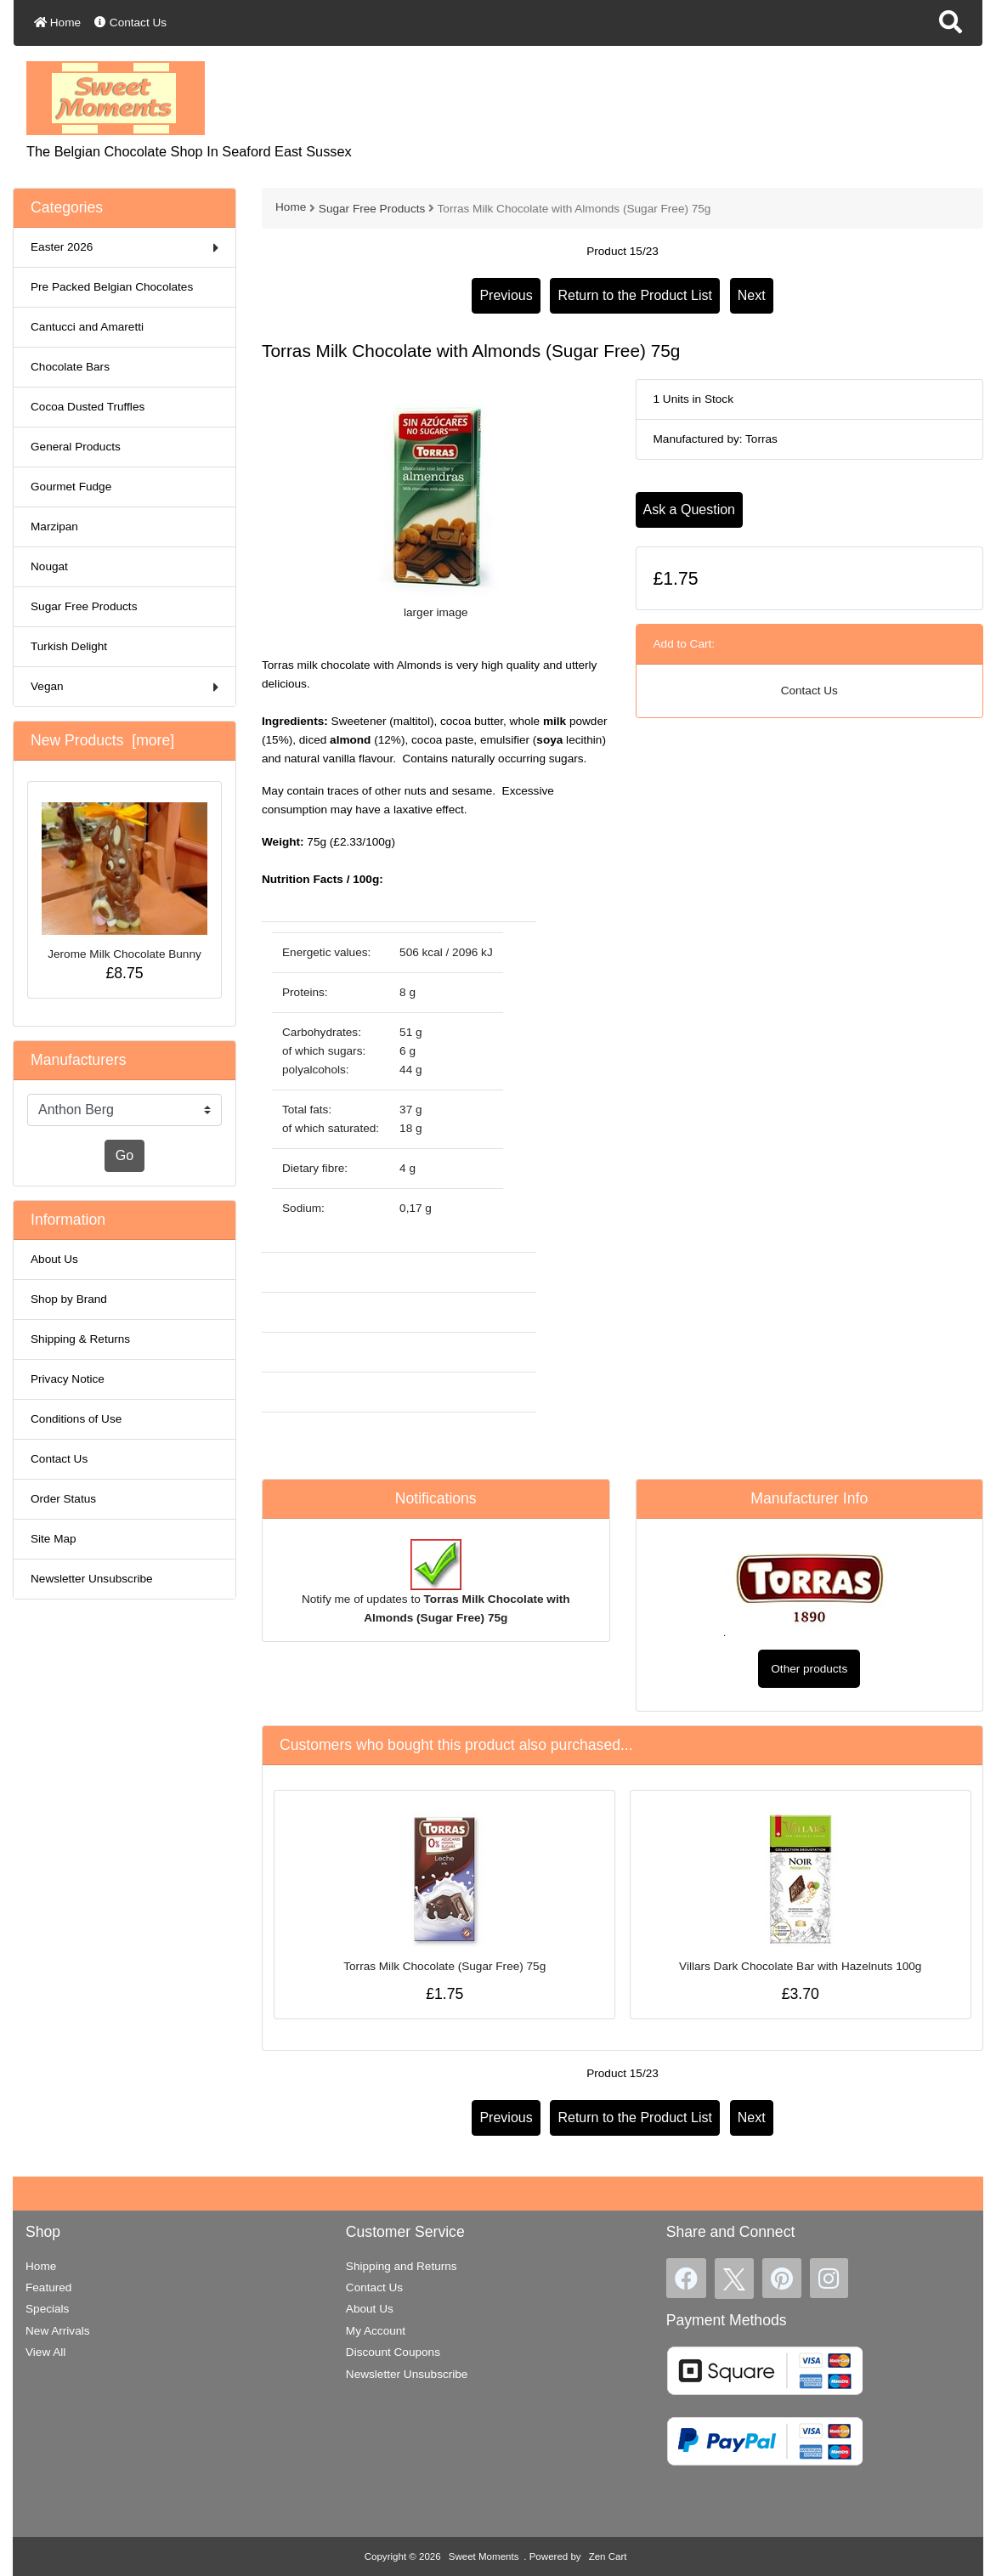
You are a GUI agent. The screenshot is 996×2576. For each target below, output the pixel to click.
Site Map (53, 1538)
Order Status (63, 1498)
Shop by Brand (69, 1299)
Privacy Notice (68, 1379)
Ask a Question (689, 509)
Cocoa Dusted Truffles (87, 406)
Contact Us (130, 22)
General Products (76, 446)
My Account (375, 2330)
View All (45, 2352)
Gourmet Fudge (71, 486)
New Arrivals (57, 2330)
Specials (47, 2308)
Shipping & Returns (80, 1339)
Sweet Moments (484, 2556)
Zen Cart (608, 2556)
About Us (54, 1259)
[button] (950, 23)
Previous (505, 295)
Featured (48, 2287)
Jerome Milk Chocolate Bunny (124, 881)
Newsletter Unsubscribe (92, 1578)
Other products (809, 1668)
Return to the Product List (634, 295)
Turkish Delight (69, 646)
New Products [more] (102, 740)
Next (752, 295)
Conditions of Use (76, 1419)
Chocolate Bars (70, 366)
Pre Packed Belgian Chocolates (112, 286)
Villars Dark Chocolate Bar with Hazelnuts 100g (800, 1966)
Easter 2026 (124, 248)
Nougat (49, 566)
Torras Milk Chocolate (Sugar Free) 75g (444, 1966)
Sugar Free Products (372, 208)
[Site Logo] (115, 97)
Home (57, 22)
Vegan (124, 687)
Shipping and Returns (401, 2266)
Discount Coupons (393, 2352)
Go (124, 1155)
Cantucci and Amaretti (87, 326)
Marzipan (54, 526)
